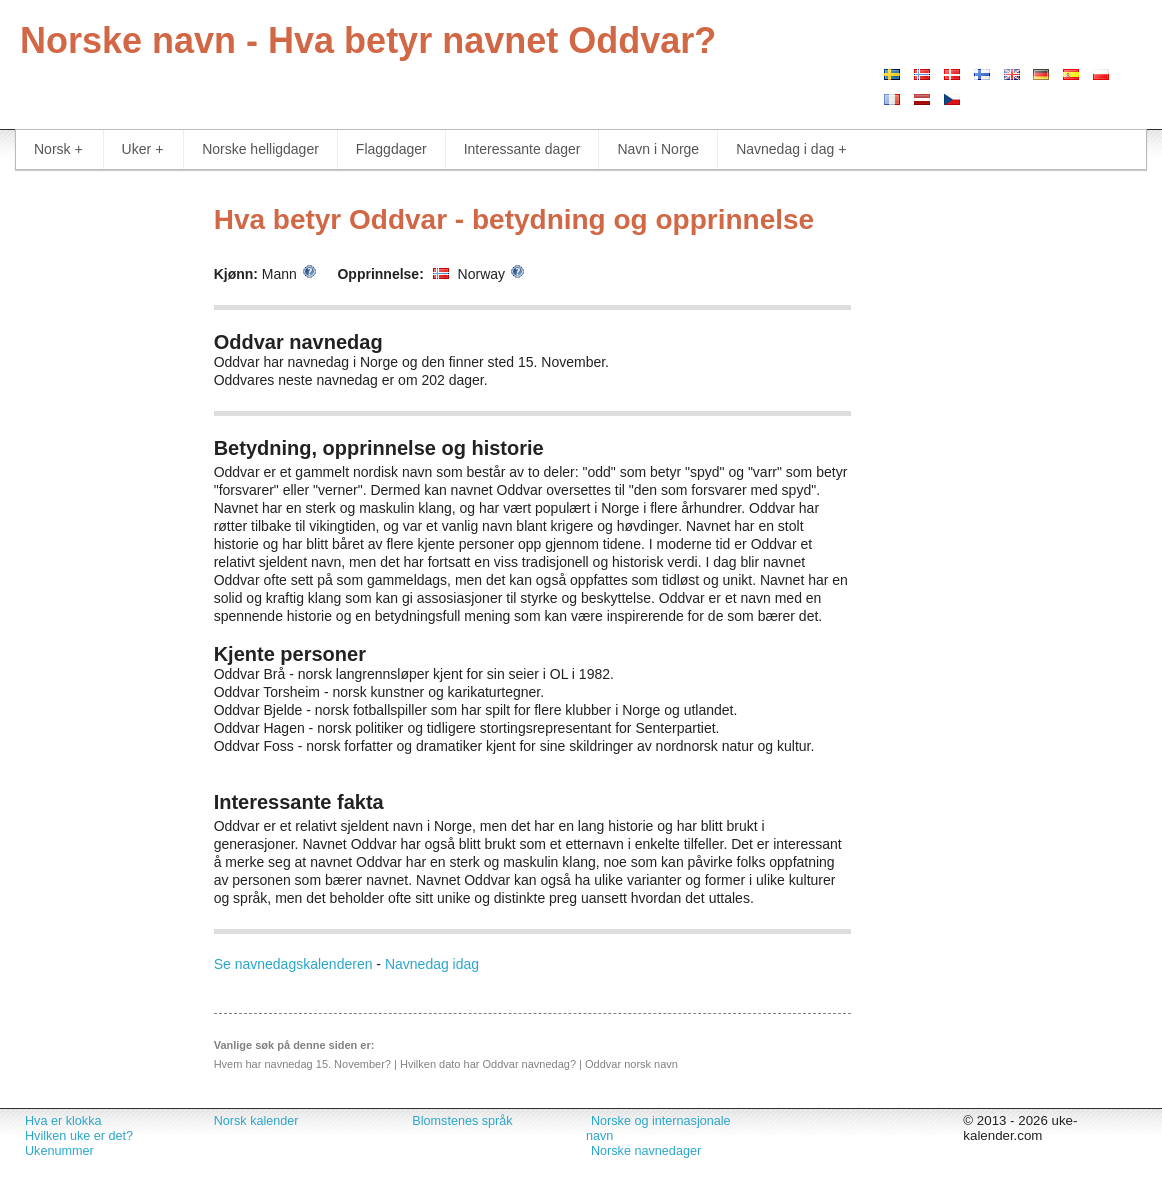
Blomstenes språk (462, 1121)
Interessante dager (522, 149)
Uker (143, 149)
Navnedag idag (432, 964)
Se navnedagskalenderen (293, 964)
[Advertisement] (97, 490)
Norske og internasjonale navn (658, 1128)
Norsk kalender (256, 1121)
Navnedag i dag (791, 149)
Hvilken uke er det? (79, 1136)
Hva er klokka (63, 1121)
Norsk (58, 149)
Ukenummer (59, 1151)
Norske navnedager (646, 1151)
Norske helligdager (260, 149)
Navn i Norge (658, 149)
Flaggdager (391, 149)
